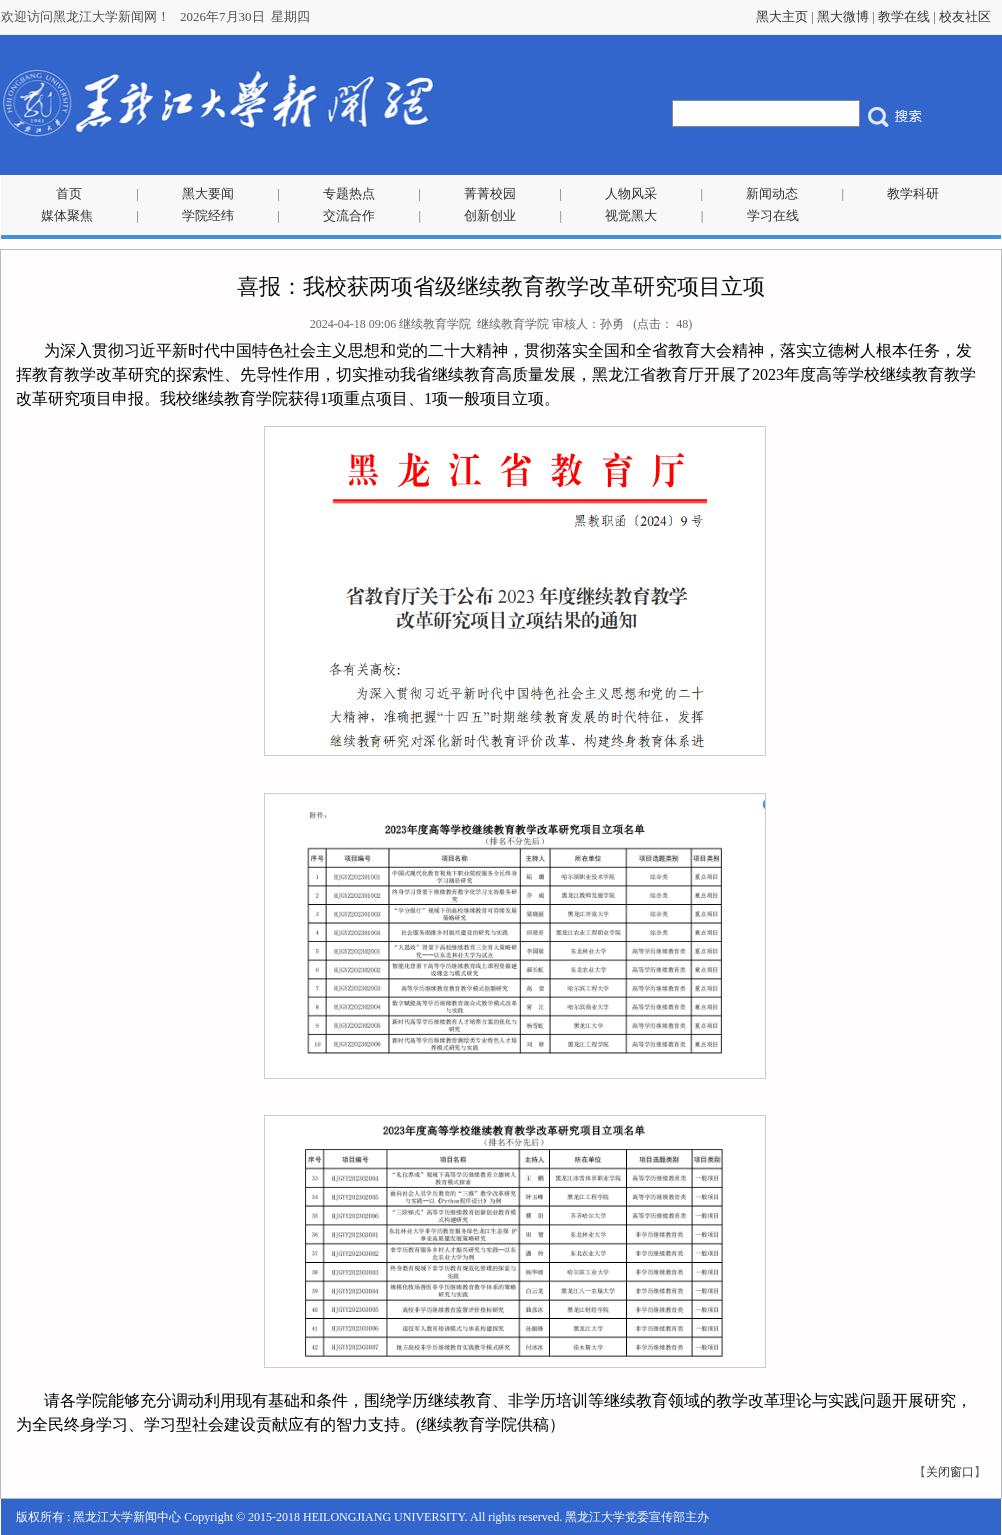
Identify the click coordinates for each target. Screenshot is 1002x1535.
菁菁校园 (490, 193)
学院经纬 (208, 215)
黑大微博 (843, 16)
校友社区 (965, 16)
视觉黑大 (631, 215)
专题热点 (349, 193)
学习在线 (773, 215)
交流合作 (349, 215)
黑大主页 (782, 16)
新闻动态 (772, 193)
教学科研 (913, 193)
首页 (69, 193)
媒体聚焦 (67, 215)
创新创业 (490, 215)
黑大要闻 (208, 193)
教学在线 (904, 16)
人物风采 (631, 193)
